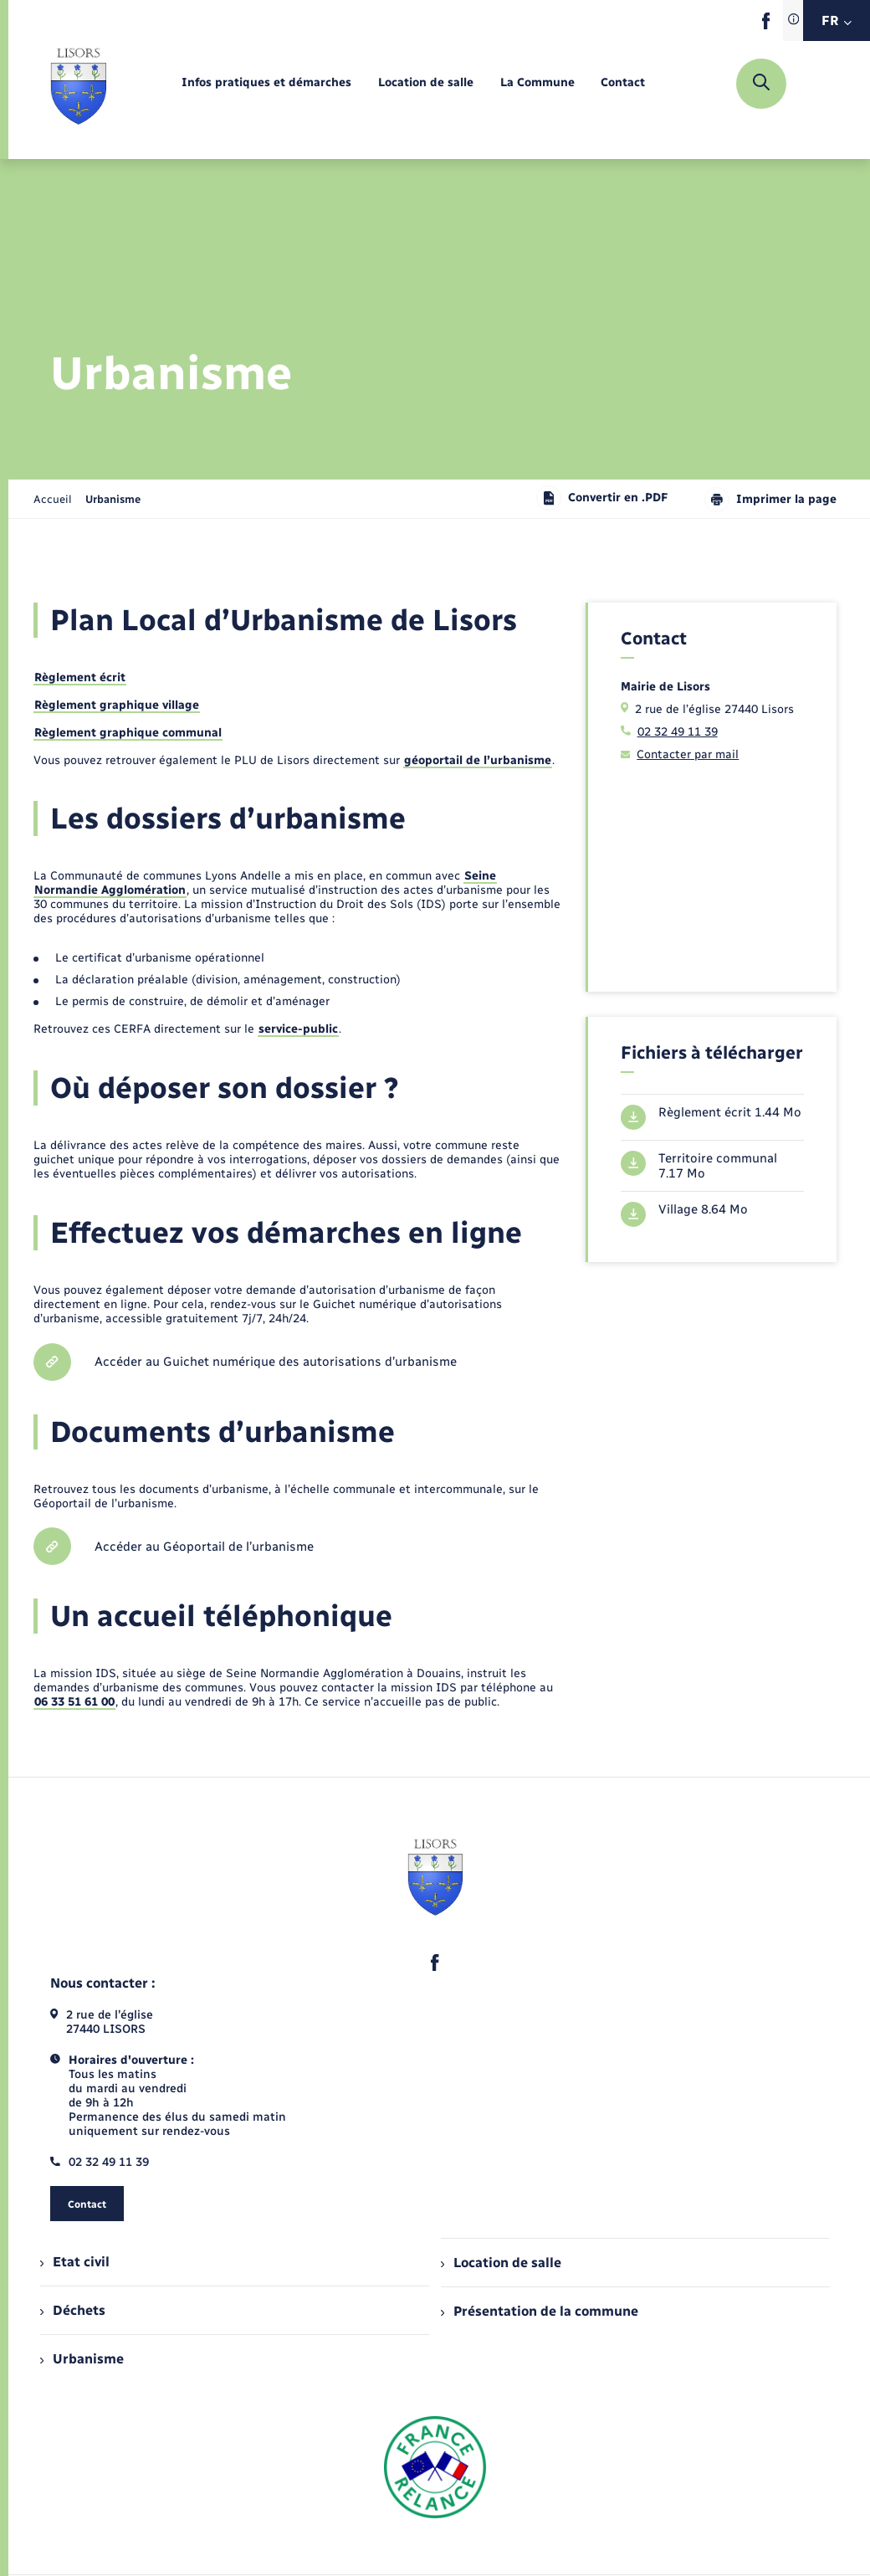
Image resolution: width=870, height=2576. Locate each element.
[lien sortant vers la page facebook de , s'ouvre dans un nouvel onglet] (766, 25)
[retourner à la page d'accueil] (78, 84)
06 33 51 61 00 (74, 1702)
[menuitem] (266, 83)
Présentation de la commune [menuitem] (539, 2311)
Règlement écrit (79, 677)
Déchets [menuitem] (72, 2310)
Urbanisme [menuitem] (82, 2359)
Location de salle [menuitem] (501, 2263)
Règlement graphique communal (128, 733)
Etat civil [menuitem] (75, 2262)
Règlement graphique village (116, 705)
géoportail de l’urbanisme (477, 760)
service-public (298, 1029)
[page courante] (113, 499)
